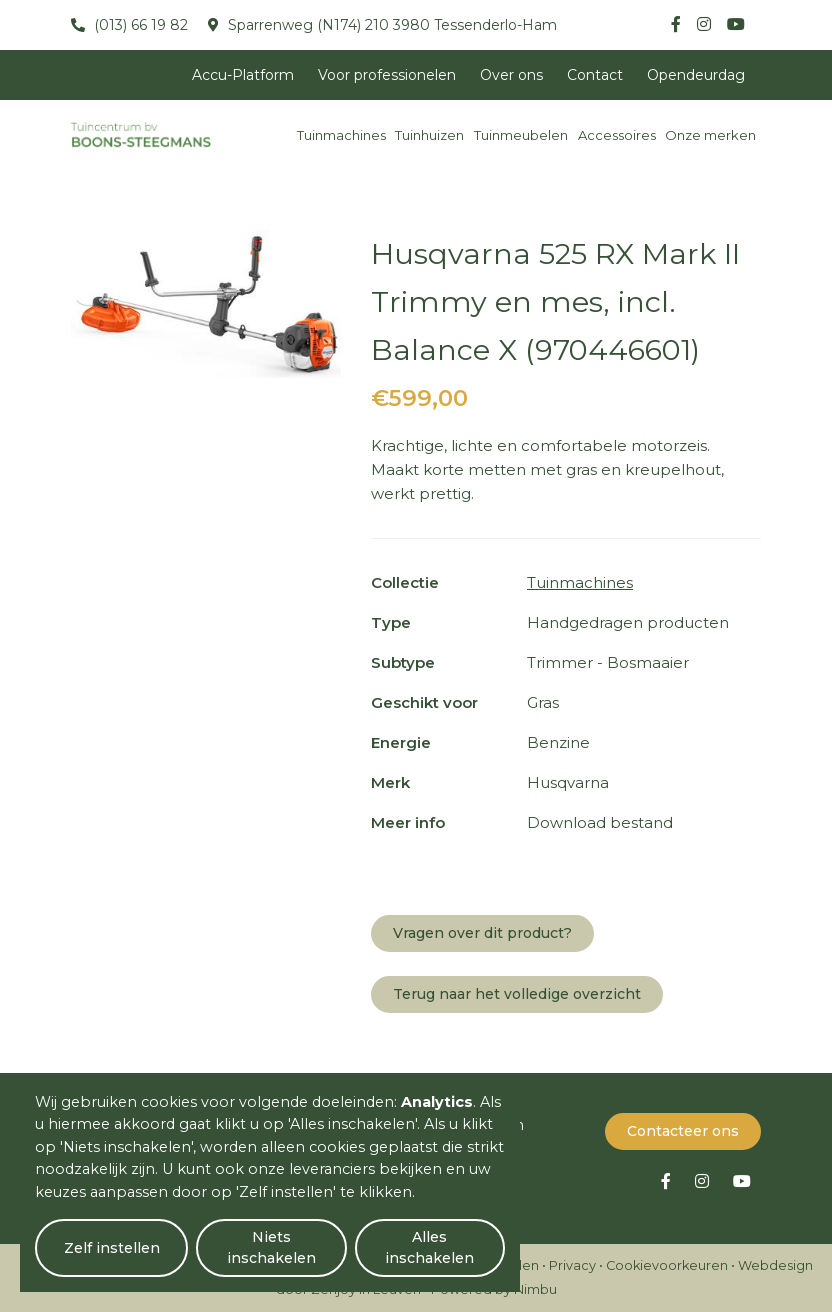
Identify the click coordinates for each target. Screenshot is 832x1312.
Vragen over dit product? (482, 933)
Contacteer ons (683, 1131)
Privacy (572, 1265)
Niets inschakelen (270, 1247)
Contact (595, 75)
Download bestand (600, 822)
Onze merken (710, 135)
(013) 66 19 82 (139, 25)
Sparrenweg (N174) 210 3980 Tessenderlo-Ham (390, 25)
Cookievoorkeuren (667, 1265)
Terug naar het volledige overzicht (517, 994)
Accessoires (617, 135)
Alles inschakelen (429, 1247)
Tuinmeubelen (521, 135)
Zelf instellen (111, 1248)
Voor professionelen (387, 75)
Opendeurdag (696, 75)
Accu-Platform (243, 75)
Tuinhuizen (429, 135)
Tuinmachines (341, 135)
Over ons (511, 75)
